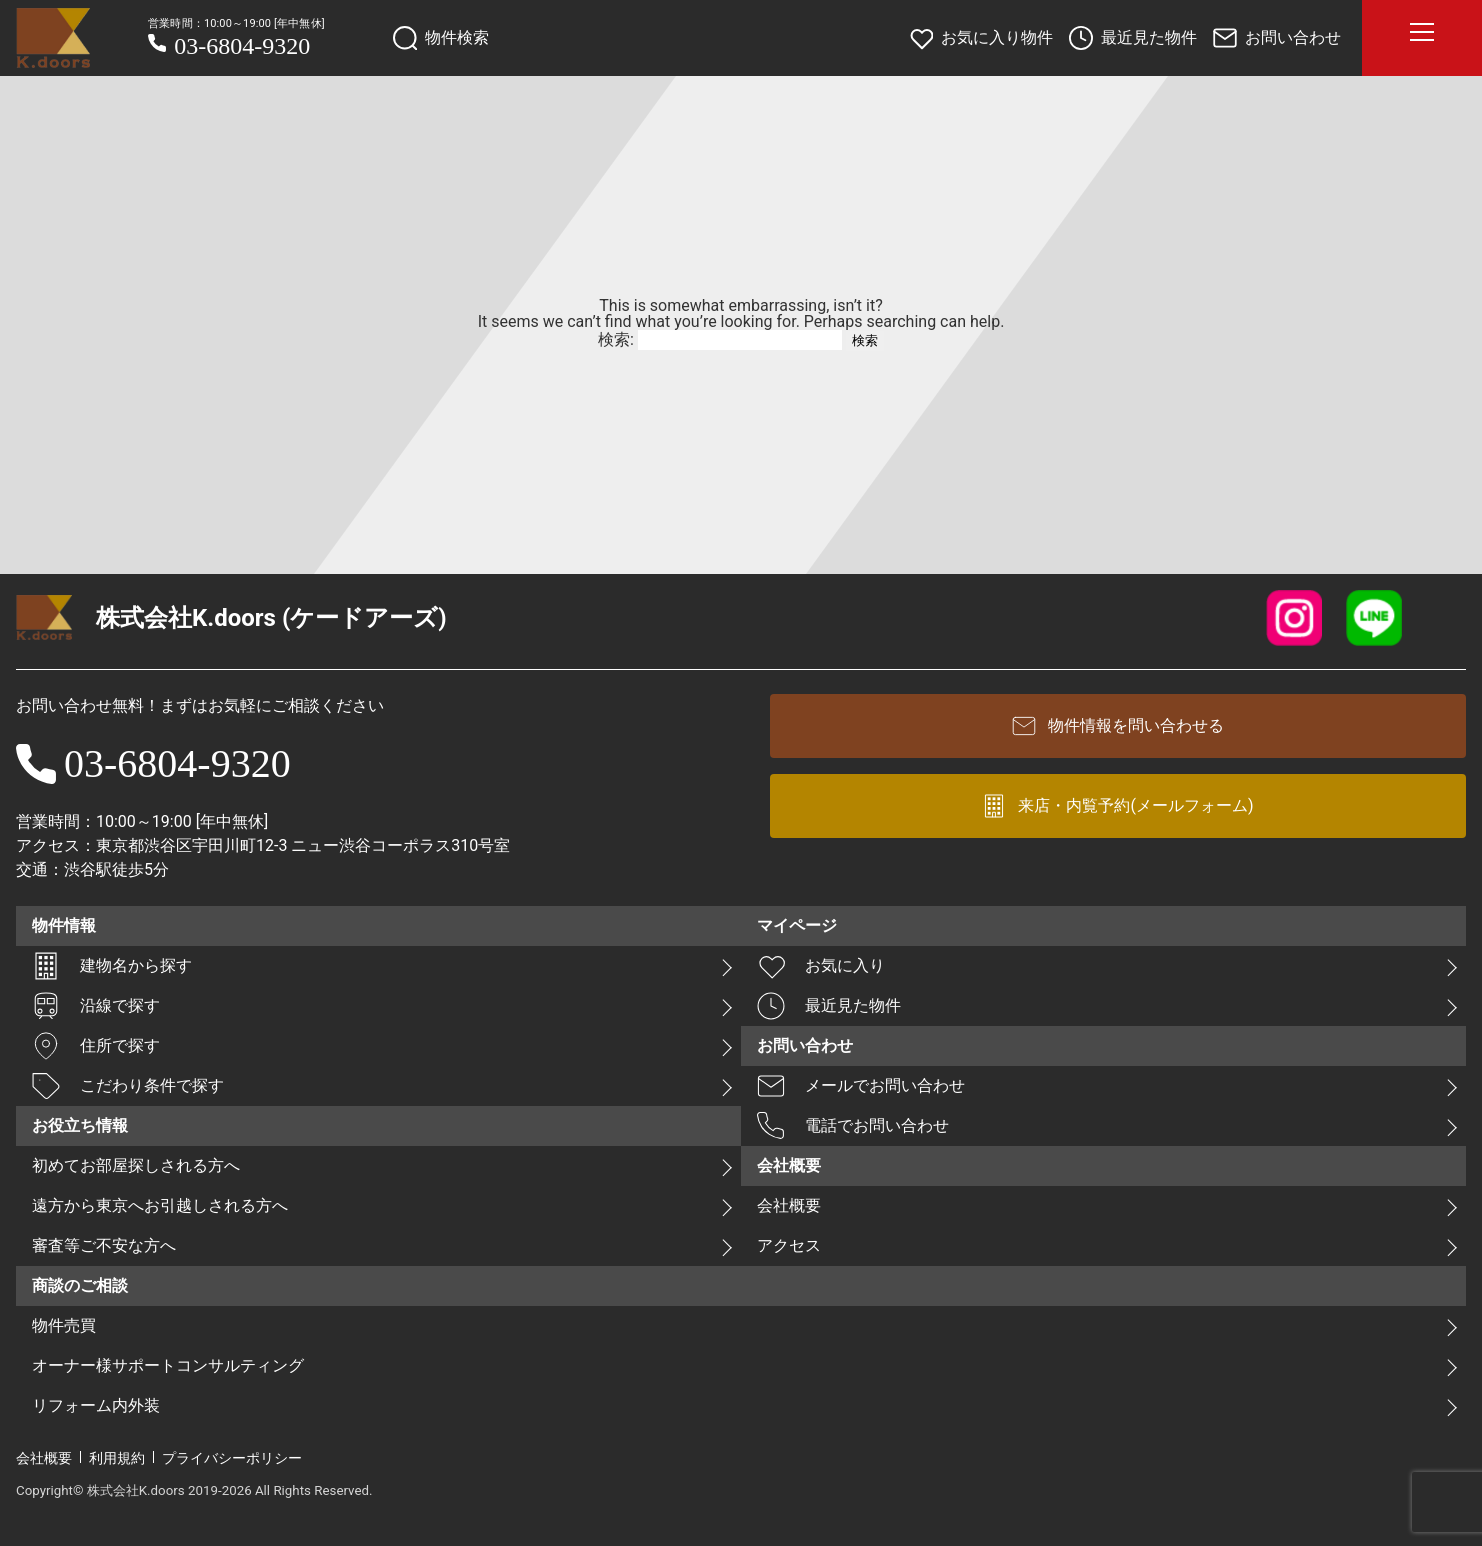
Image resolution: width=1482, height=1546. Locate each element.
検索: (616, 339)
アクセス (789, 1245)
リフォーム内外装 (96, 1405)
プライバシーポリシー (232, 1458)
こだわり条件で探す (128, 1086)
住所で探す (96, 1046)
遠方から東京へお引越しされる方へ (160, 1205)
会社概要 (789, 1205)
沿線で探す (96, 1006)
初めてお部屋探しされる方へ (136, 1165)
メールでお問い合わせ (861, 1086)
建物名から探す (112, 966)
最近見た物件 (829, 1006)
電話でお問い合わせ (853, 1126)
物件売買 (64, 1325)
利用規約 (117, 1458)
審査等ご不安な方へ (104, 1245)
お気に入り (821, 966)
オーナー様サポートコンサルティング (168, 1365)
